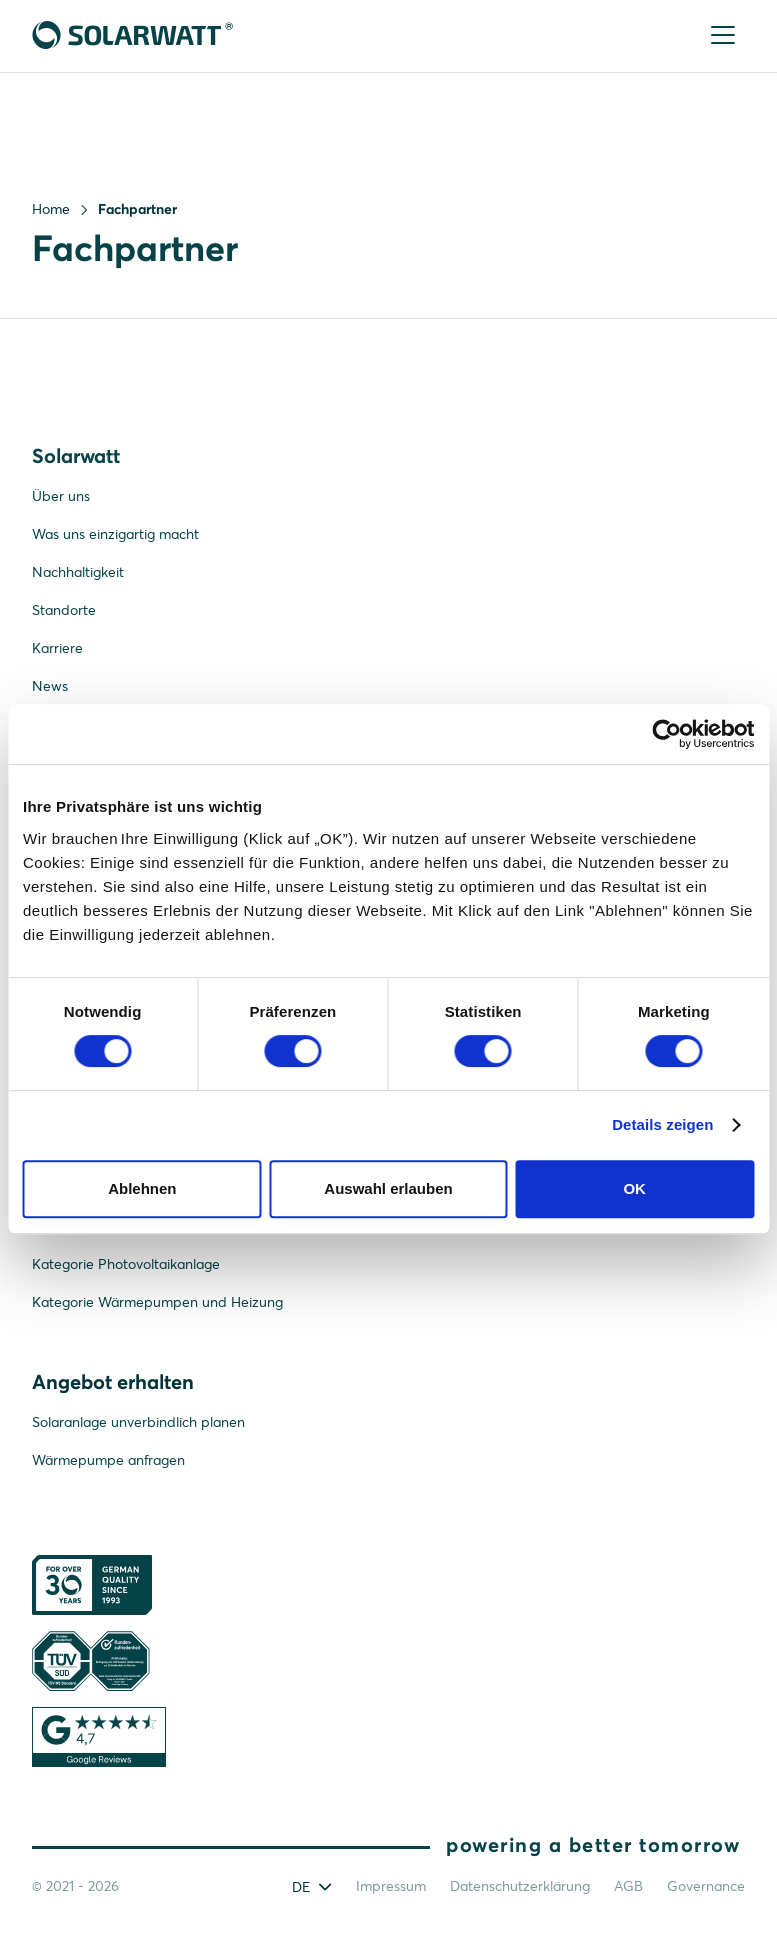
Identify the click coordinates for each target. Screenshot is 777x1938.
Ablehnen (142, 1188)
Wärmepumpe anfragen (108, 1460)
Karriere (57, 648)
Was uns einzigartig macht (115, 534)
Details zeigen (662, 1124)
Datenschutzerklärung (520, 1886)
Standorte (64, 610)
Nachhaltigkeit (78, 572)
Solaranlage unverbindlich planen (138, 1422)
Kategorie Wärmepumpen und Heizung (157, 1302)
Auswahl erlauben (388, 1188)
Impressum (391, 1886)
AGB (628, 1886)
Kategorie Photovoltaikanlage (126, 1264)
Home (51, 209)
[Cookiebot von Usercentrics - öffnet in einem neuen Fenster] (666, 734)
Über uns (61, 496)
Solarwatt (76, 455)
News (50, 686)
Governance (706, 1886)
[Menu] (724, 36)
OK (634, 1188)
